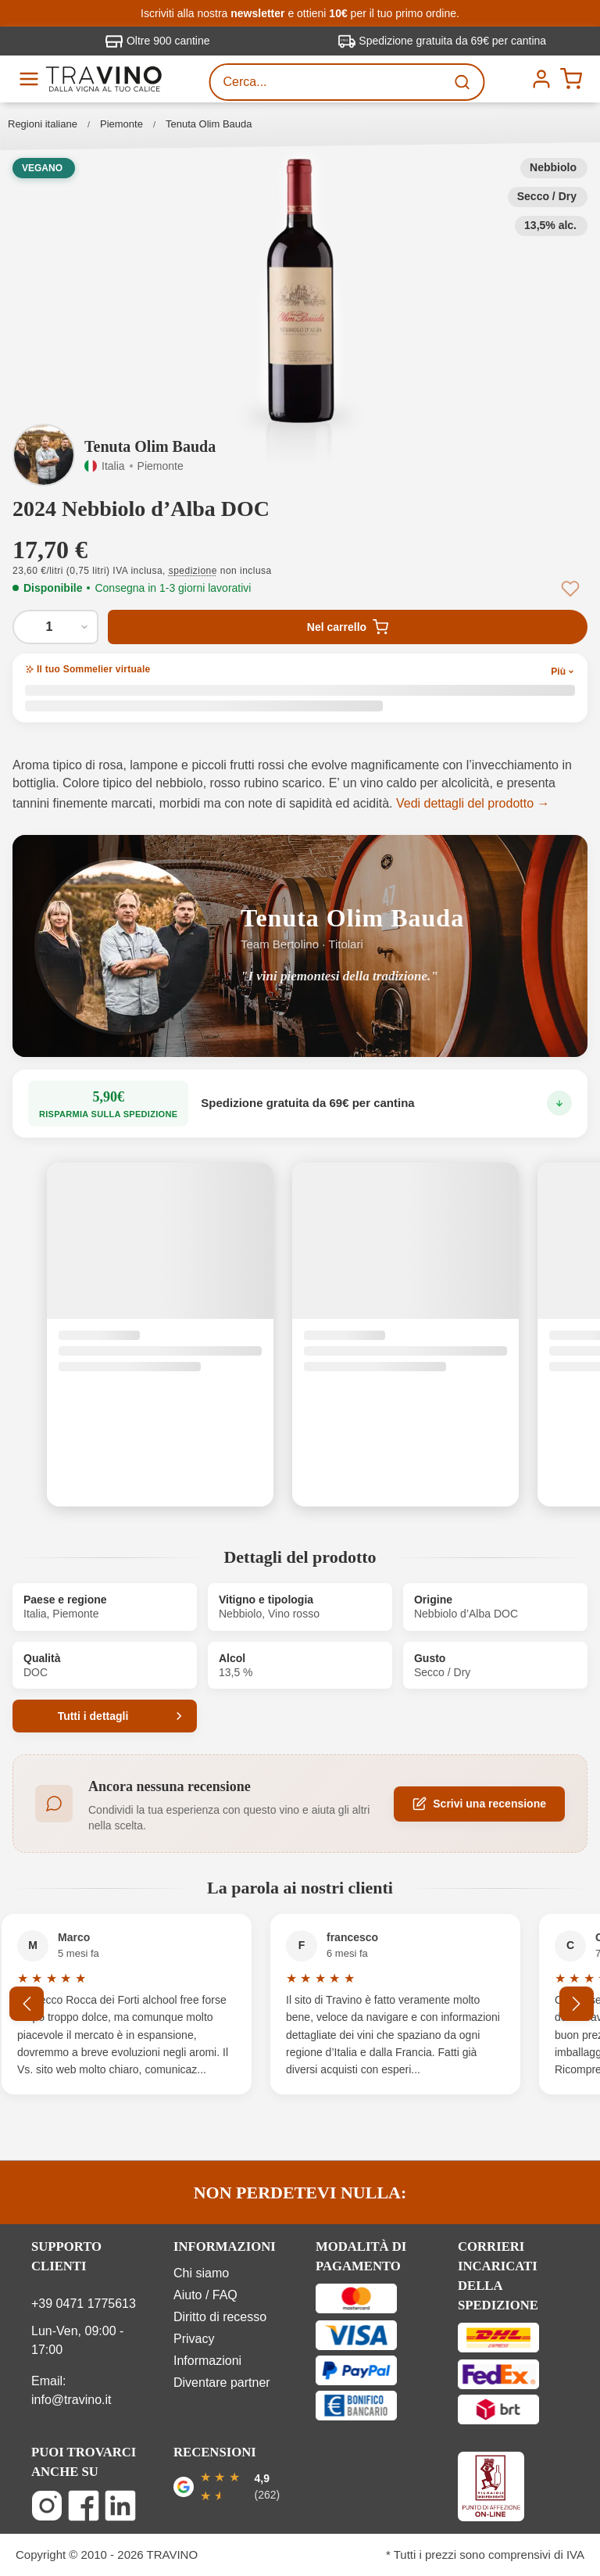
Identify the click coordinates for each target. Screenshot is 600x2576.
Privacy (193, 2338)
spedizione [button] (193, 570)
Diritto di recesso (219, 2316)
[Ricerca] (464, 82)
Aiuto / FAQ (205, 2295)
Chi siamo (201, 2273)
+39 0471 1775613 (83, 2303)
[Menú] (541, 79)
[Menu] (29, 79)
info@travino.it (71, 2399)
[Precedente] (26, 2004)
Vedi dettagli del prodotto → (473, 803)
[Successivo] (576, 2004)
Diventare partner (221, 2382)
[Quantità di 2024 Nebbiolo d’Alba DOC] (55, 627)
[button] (300, 291)
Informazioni (207, 2360)
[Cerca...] (328, 82)
